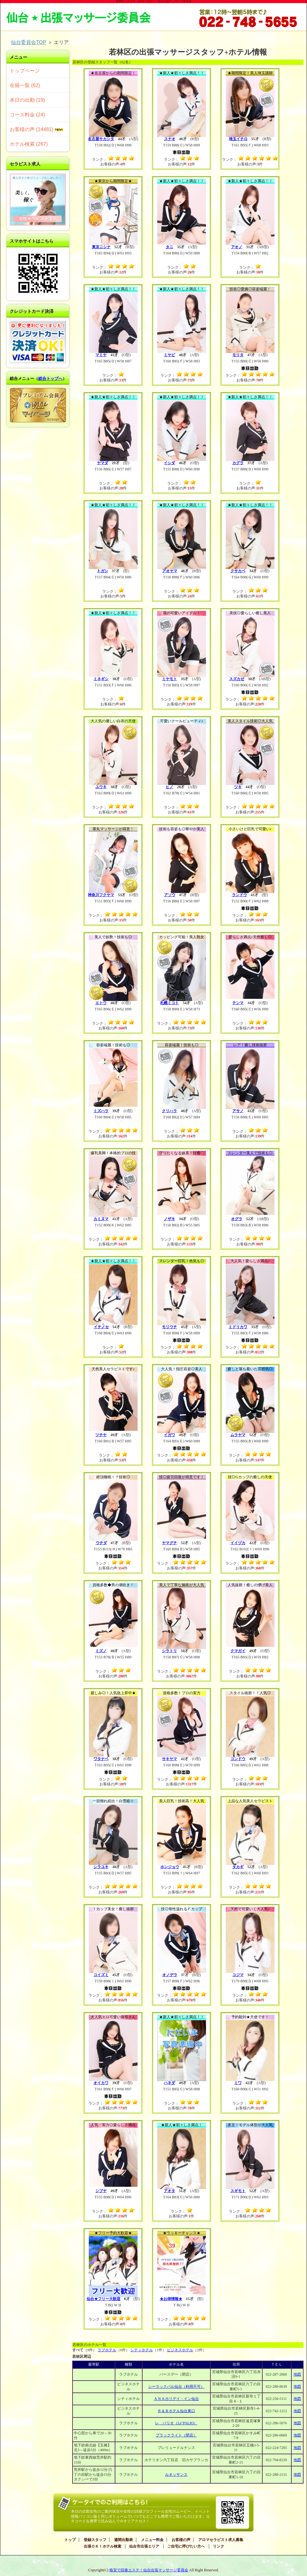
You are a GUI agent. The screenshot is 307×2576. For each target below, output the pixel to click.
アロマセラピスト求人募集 (220, 2540)
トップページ (25, 70)
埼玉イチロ (238, 139)
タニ (169, 247)
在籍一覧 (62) (25, 85)
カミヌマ (100, 1219)
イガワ (169, 1435)
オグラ (236, 1219)
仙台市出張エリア (144, 2546)
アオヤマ (169, 571)
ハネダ (169, 2083)
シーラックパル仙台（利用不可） (176, 2386)
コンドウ (237, 1759)
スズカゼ (236, 679)
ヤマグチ (169, 1543)
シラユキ (100, 1867)
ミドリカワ (238, 1327)
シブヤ (101, 2191)
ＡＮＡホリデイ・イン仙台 (176, 2399)
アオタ (169, 2191)
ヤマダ (102, 463)
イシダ (169, 463)
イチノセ (101, 1327)
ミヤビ (169, 355)
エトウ (101, 1003)
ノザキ (169, 1219)
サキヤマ (169, 1759)
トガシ (102, 571)
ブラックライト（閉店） (176, 2435)
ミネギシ (100, 679)
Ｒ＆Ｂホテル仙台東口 (176, 2411)
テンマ (238, 1003)
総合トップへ (50, 378)
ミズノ (101, 1651)
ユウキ (101, 787)
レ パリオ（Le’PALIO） (176, 2423)
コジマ (238, 1975)
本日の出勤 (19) (27, 100)
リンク (218, 2546)
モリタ (238, 355)
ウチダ (101, 1543)
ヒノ (169, 787)
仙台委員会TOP (28, 42)
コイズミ (100, 1975)
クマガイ (237, 1651)
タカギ (238, 1867)
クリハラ (169, 1111)
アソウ (169, 895)
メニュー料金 (152, 2540)
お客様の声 (181, 2540)
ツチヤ (101, 1435)
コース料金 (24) (27, 114)
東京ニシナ (101, 247)
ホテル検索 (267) (29, 144)
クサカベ (237, 571)
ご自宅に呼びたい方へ (186, 2546)
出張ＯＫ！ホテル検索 (102, 2546)
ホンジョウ (169, 1867)
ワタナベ (100, 1759)
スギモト (237, 2191)
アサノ (238, 1111)
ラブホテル (107, 2350)
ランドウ (239, 895)
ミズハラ (100, 1111)
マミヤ (101, 355)
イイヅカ (237, 1543)
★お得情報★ (171, 2299)
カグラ (238, 463)
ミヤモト (169, 679)
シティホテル (141, 2350)
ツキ (238, 787)
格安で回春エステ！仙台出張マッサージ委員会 (148, 2570)
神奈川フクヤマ (101, 895)
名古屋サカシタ (101, 139)
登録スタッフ (95, 2540)
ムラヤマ (237, 1435)
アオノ (236, 247)
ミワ (238, 2083)
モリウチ (169, 1327)
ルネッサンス (176, 2474)
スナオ (169, 139)
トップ (70, 2540)
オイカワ (100, 2083)
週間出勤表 (123, 2540)
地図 (297, 2374)
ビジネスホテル (180, 2350)
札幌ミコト (169, 1003)
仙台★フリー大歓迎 (103, 2299)
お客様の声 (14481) (36, 129)
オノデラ (169, 1975)
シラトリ (169, 1651)
